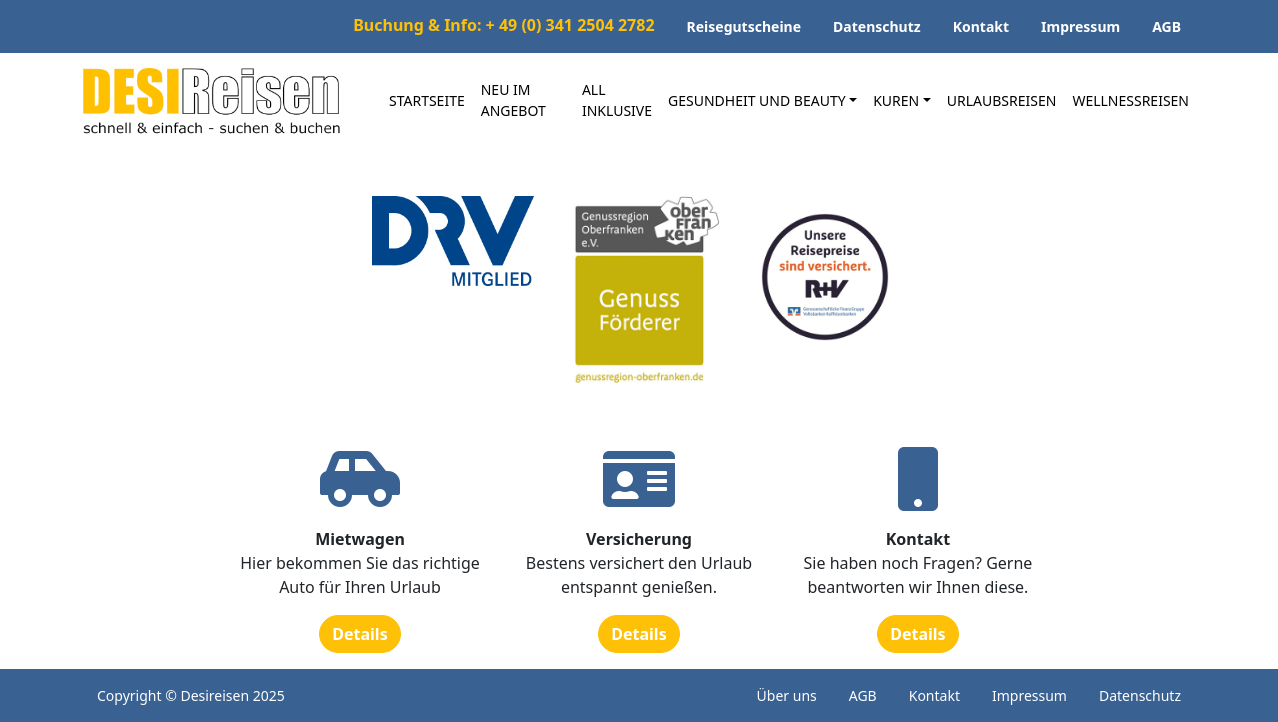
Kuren (896, 100)
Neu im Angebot (513, 100)
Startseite (427, 100)
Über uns (787, 695)
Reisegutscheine (744, 26)
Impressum (1080, 26)
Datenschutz (877, 26)
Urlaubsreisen (1002, 100)
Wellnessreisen (1130, 100)
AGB (1166, 26)
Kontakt (981, 26)
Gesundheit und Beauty (757, 100)
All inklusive (617, 100)
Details (359, 634)
